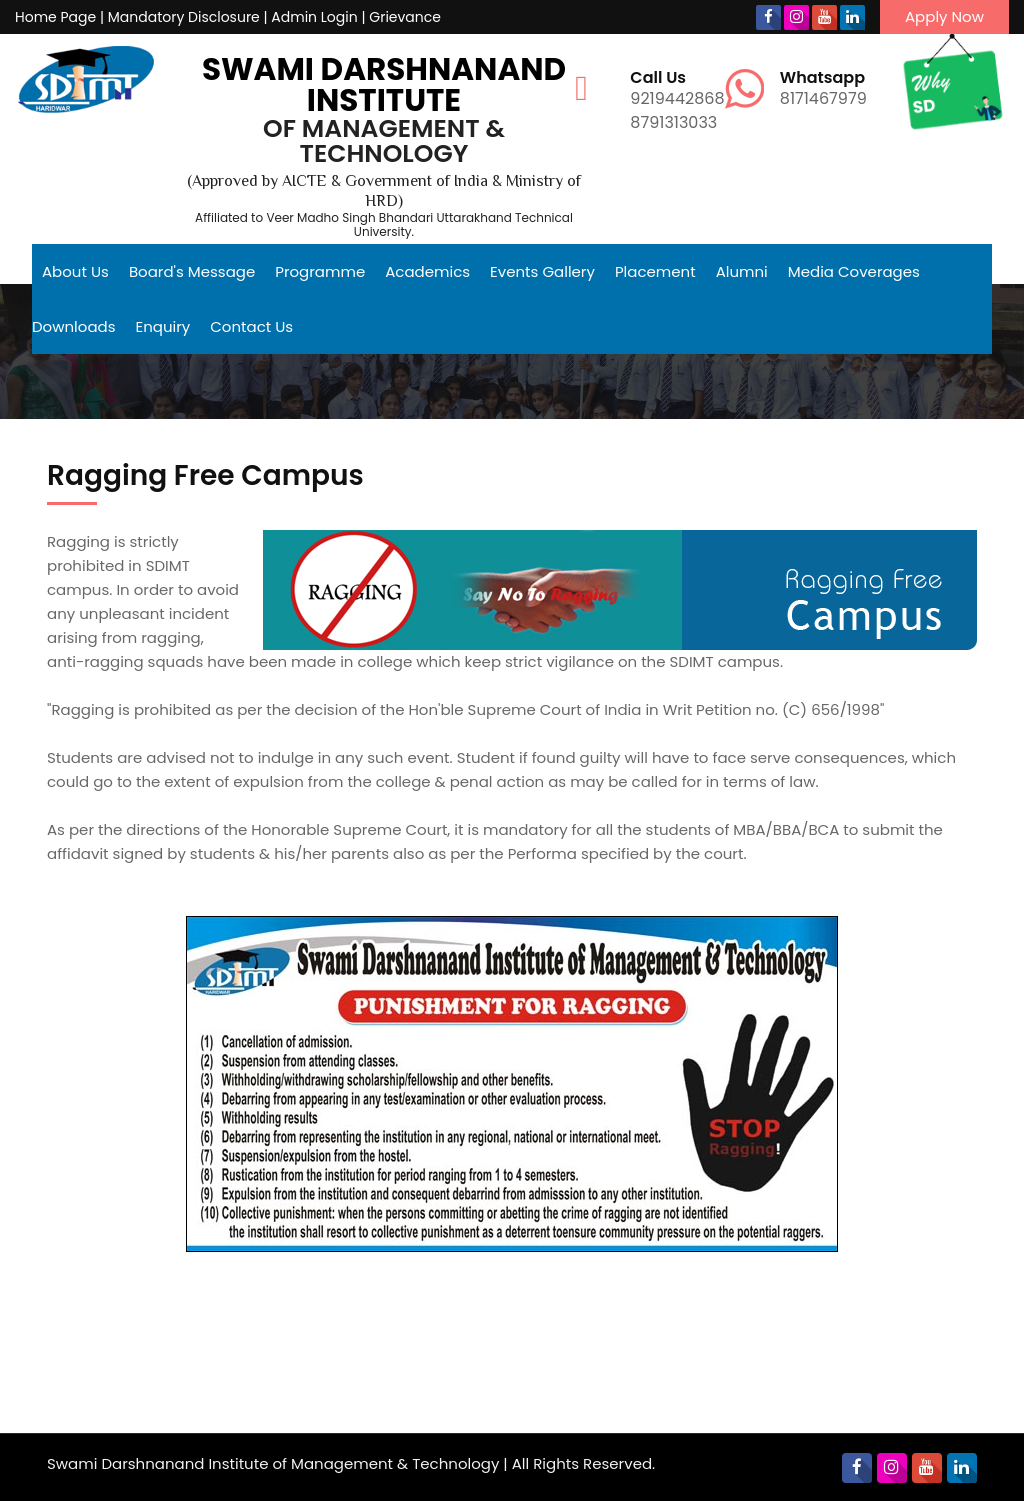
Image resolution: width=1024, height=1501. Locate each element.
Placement (655, 271)
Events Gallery (542, 271)
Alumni (742, 271)
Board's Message (192, 271)
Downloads (74, 326)
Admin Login (314, 17)
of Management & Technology (384, 141)
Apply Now (944, 16)
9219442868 (677, 89)
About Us (75, 271)
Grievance (405, 17)
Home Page (55, 17)
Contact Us (251, 326)
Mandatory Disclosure (184, 17)
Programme (320, 271)
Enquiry (163, 326)
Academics (427, 271)
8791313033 (673, 122)
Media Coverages (854, 271)
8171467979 (823, 89)
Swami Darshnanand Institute (384, 84)
